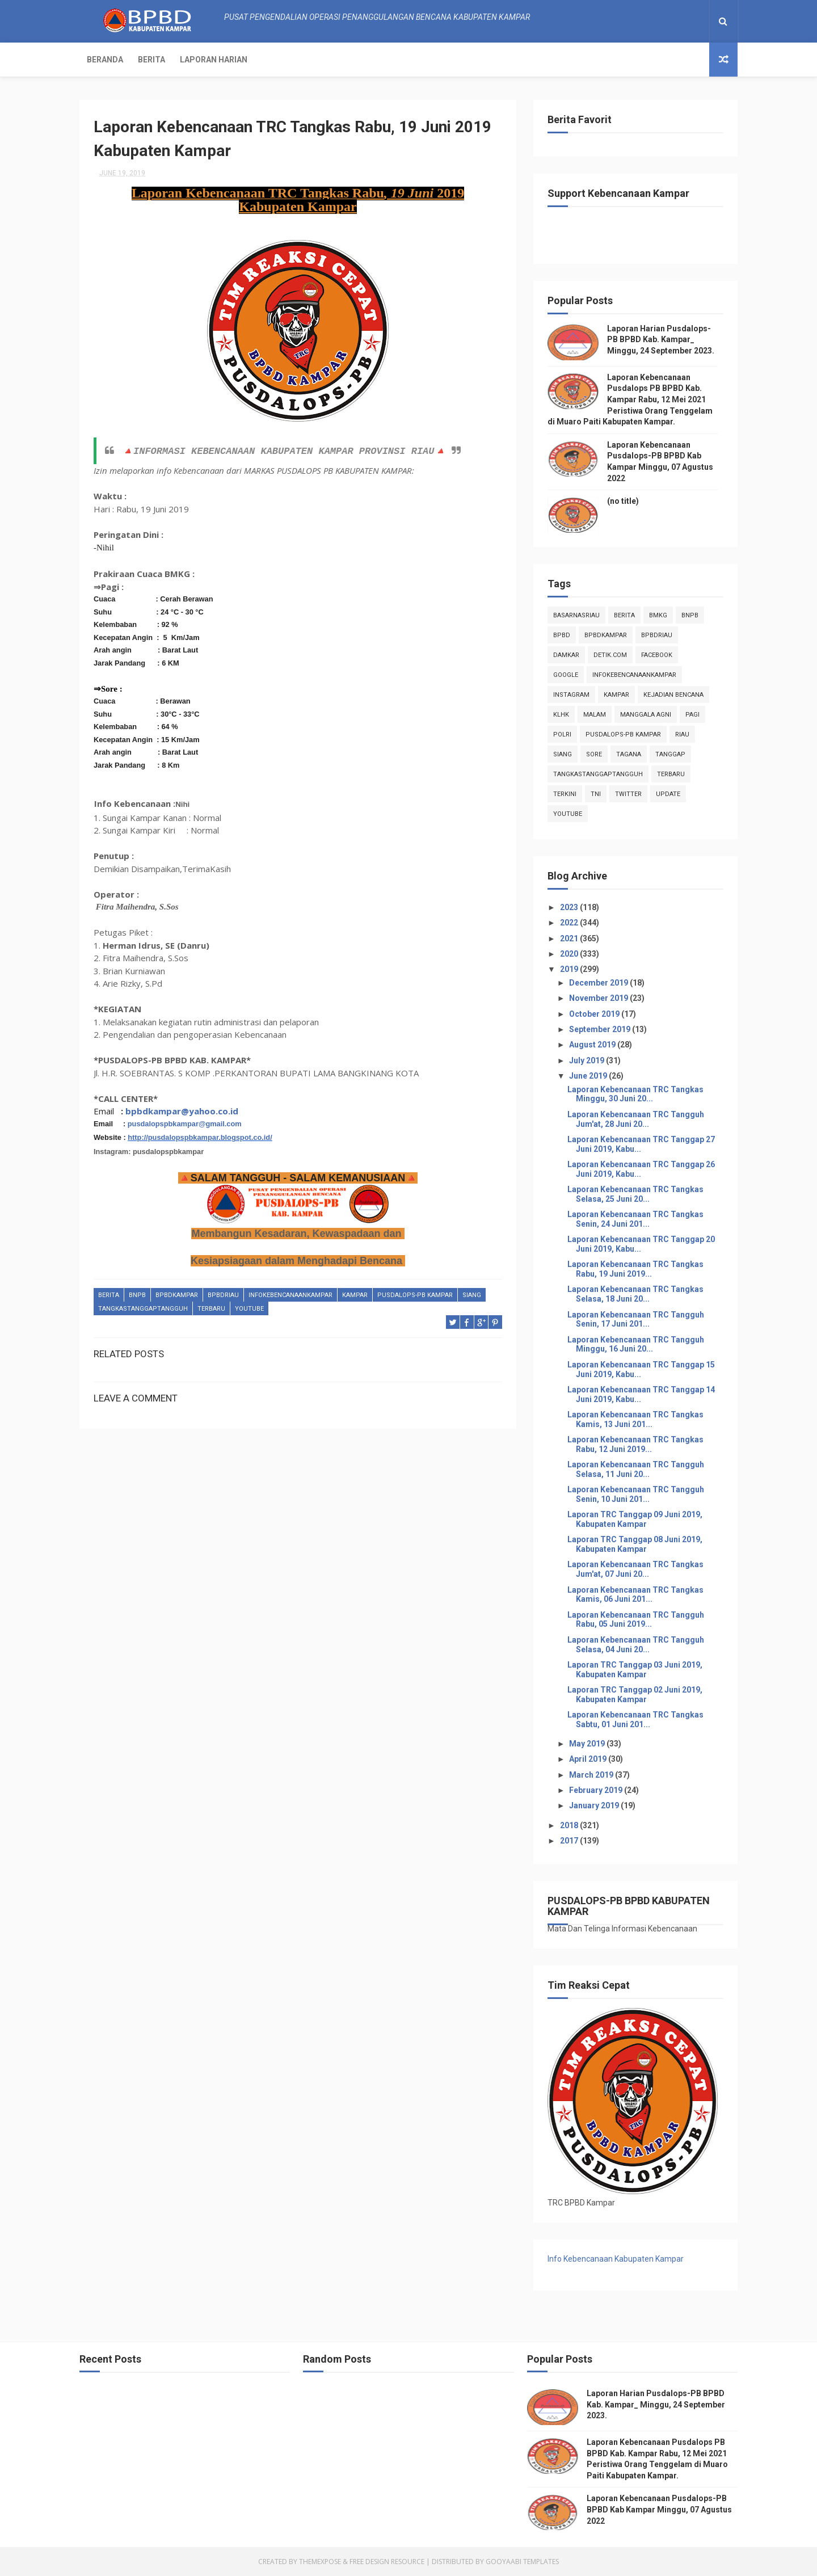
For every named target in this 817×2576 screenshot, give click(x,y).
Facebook (656, 655)
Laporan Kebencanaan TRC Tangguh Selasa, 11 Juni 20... (635, 1469)
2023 (570, 907)
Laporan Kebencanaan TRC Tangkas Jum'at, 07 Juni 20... (635, 1569)
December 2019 (599, 982)
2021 (570, 938)
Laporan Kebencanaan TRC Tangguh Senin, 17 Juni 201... (635, 1319)
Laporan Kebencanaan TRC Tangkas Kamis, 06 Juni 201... (635, 1594)
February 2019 (596, 1790)
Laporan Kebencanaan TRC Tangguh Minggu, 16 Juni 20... (635, 1344)
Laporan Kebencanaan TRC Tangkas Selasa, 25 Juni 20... (635, 1194)
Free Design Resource (386, 2561)
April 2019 (588, 1758)
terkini (564, 794)
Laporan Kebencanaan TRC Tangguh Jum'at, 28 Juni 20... (635, 1119)
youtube (249, 1308)
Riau (682, 734)
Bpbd (561, 635)
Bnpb (137, 1295)
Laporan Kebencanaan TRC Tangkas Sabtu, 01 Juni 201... (635, 1719)
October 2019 (595, 1013)
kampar (355, 1295)
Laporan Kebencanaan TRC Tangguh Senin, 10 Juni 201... (635, 1494)
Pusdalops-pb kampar (415, 1295)
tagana (628, 754)
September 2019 (600, 1029)
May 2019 (588, 1743)
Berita (151, 59)
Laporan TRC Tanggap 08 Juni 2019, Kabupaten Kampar (634, 1544)
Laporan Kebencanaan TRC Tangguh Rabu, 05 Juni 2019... (635, 1619)
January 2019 (595, 1805)
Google (565, 675)
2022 (570, 922)
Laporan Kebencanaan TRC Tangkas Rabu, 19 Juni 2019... (635, 1269)
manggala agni (645, 714)
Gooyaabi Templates (522, 2561)
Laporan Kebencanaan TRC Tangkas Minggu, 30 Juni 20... (635, 1094)
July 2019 (587, 1060)
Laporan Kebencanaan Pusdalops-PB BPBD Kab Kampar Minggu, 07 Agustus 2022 (659, 2509)
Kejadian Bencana (673, 694)
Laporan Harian (213, 59)
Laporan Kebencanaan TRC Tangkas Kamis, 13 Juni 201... (635, 1419)
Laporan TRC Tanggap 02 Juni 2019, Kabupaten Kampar (634, 1694)
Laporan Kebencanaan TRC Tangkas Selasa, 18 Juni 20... (635, 1294)
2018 (570, 1825)
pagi (692, 714)
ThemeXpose (320, 2561)
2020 (570, 953)
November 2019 (599, 998)
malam (594, 714)
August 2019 (593, 1044)
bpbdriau (223, 1295)
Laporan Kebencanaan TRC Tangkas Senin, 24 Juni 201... (635, 1219)
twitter (628, 794)
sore (594, 754)
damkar (566, 655)
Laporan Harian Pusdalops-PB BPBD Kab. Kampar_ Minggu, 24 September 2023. (660, 339)
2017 (570, 1840)
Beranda (105, 59)
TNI (596, 794)
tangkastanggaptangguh (143, 1308)
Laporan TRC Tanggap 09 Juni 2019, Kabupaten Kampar (634, 1519)
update (668, 794)
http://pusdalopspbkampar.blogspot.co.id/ (200, 1137)
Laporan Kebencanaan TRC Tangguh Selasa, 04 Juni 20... (635, 1644)
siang (471, 1295)
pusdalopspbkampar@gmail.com (185, 1123)
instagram (571, 694)
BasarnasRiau (576, 615)
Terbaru (211, 1308)
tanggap (670, 754)
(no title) (623, 501)
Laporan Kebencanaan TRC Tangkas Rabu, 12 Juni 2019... (635, 1444)
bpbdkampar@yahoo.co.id (181, 1111)
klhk (561, 714)
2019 (570, 969)
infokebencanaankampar (290, 1295)
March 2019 (592, 1774)
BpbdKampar (176, 1295)
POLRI (562, 734)
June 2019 (589, 1075)
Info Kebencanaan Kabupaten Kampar (616, 2258)
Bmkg (658, 615)
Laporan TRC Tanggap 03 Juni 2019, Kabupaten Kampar (634, 1669)
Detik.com (610, 655)
